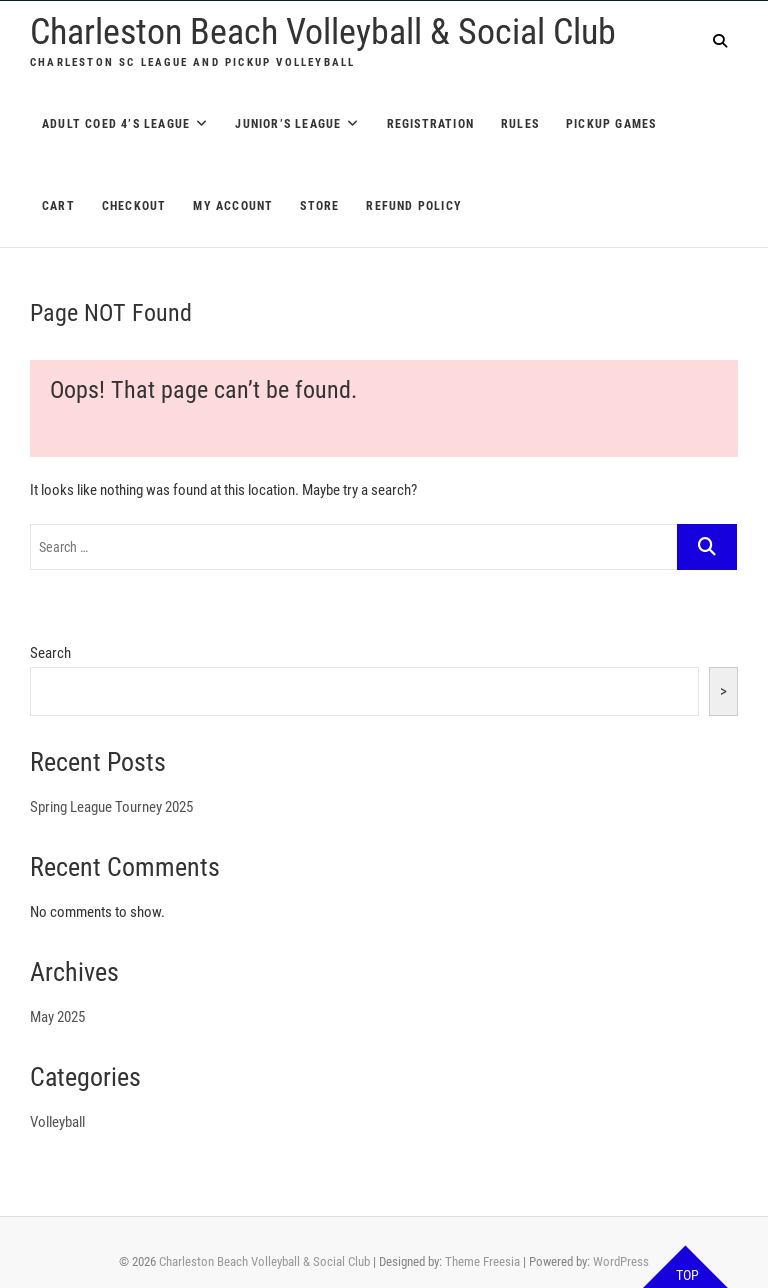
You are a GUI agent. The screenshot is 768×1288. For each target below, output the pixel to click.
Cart (58, 206)
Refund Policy (414, 206)
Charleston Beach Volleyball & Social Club (323, 32)
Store (319, 206)
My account (233, 206)
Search (50, 653)
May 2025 (57, 1017)
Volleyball (57, 1122)
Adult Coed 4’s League (116, 124)
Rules (520, 124)
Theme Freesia (482, 1261)
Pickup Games (611, 124)
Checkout (134, 206)
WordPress (621, 1261)
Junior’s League (288, 124)
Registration (430, 124)
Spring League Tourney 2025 (111, 807)
